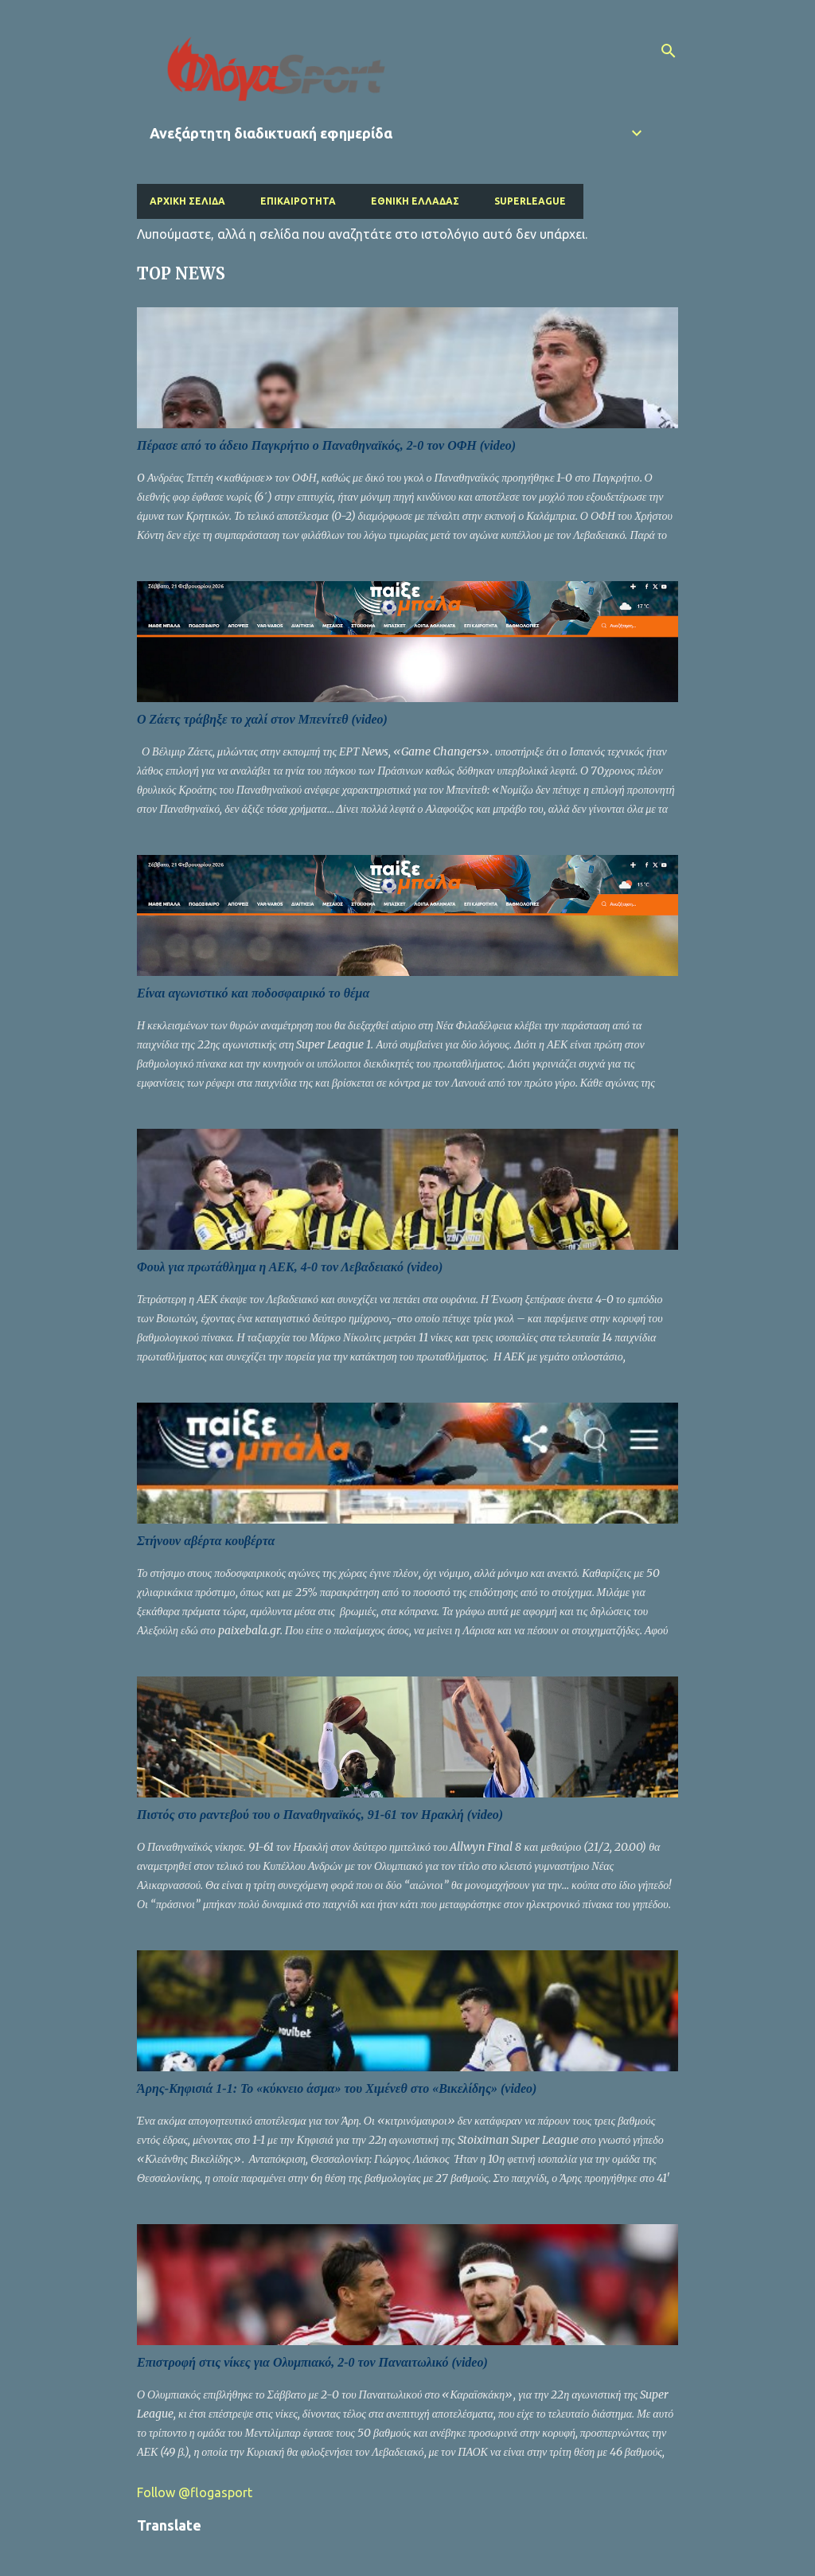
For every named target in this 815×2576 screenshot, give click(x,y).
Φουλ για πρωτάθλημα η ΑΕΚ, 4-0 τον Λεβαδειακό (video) (290, 1267)
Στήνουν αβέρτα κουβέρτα (206, 1541)
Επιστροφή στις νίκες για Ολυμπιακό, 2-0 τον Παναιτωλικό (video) (312, 2362)
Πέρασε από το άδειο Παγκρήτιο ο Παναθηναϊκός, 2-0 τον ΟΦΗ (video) (326, 445)
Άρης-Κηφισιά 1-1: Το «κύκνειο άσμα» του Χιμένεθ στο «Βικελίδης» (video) (336, 2088)
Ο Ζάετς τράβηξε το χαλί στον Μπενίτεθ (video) (262, 719)
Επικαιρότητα (298, 201)
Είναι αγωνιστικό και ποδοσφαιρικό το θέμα (253, 993)
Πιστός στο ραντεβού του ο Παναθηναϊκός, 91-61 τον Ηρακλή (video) (320, 1814)
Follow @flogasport (194, 2492)
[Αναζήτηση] (668, 51)
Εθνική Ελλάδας (415, 201)
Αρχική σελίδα (187, 201)
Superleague (530, 201)
